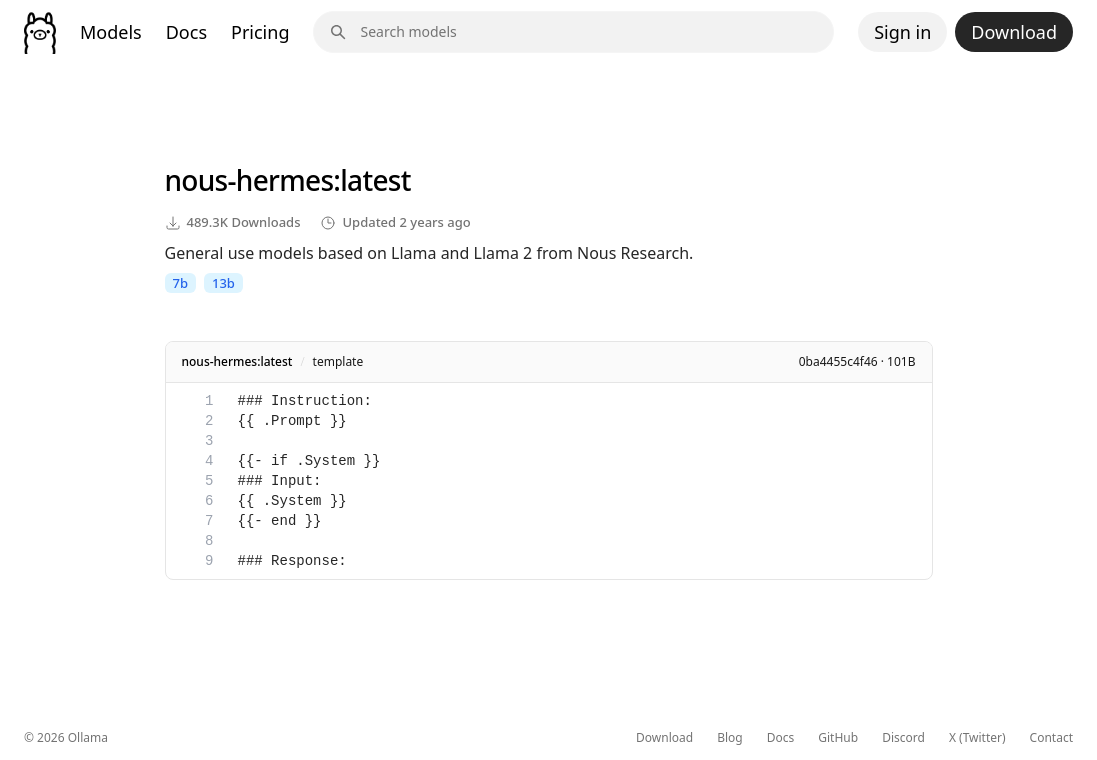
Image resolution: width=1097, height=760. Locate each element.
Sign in (902, 32)
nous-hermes (249, 180)
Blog (730, 738)
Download (1014, 32)
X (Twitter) (977, 738)
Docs (186, 32)
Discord (903, 738)
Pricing (260, 32)
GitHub (838, 738)
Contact (1051, 738)
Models (111, 32)
